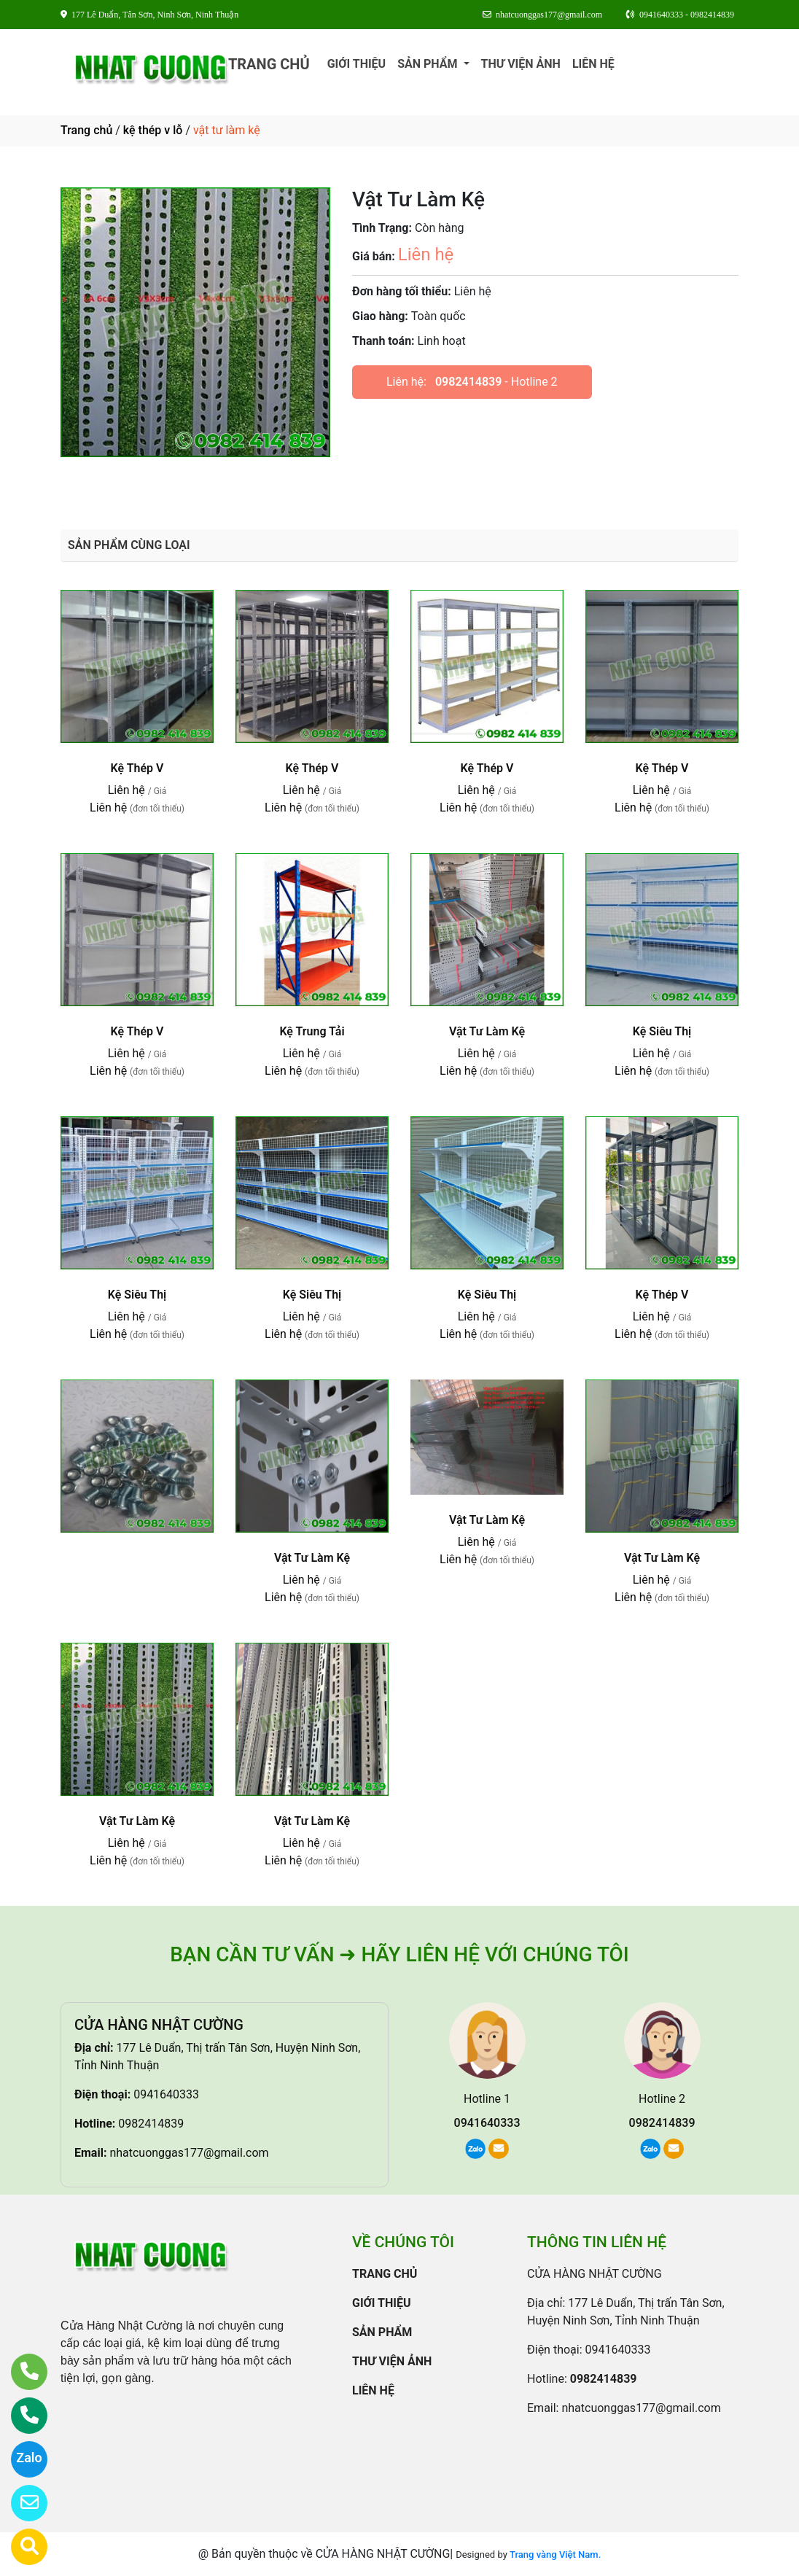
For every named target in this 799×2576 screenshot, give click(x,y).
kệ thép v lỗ (153, 130)
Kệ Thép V (137, 768)
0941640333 (166, 2094)
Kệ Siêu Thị (662, 1031)
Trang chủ (86, 130)
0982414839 (468, 382)
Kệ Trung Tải (311, 1031)
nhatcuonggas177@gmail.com (188, 2153)
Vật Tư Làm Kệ (487, 1031)
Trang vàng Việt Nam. (555, 2554)
